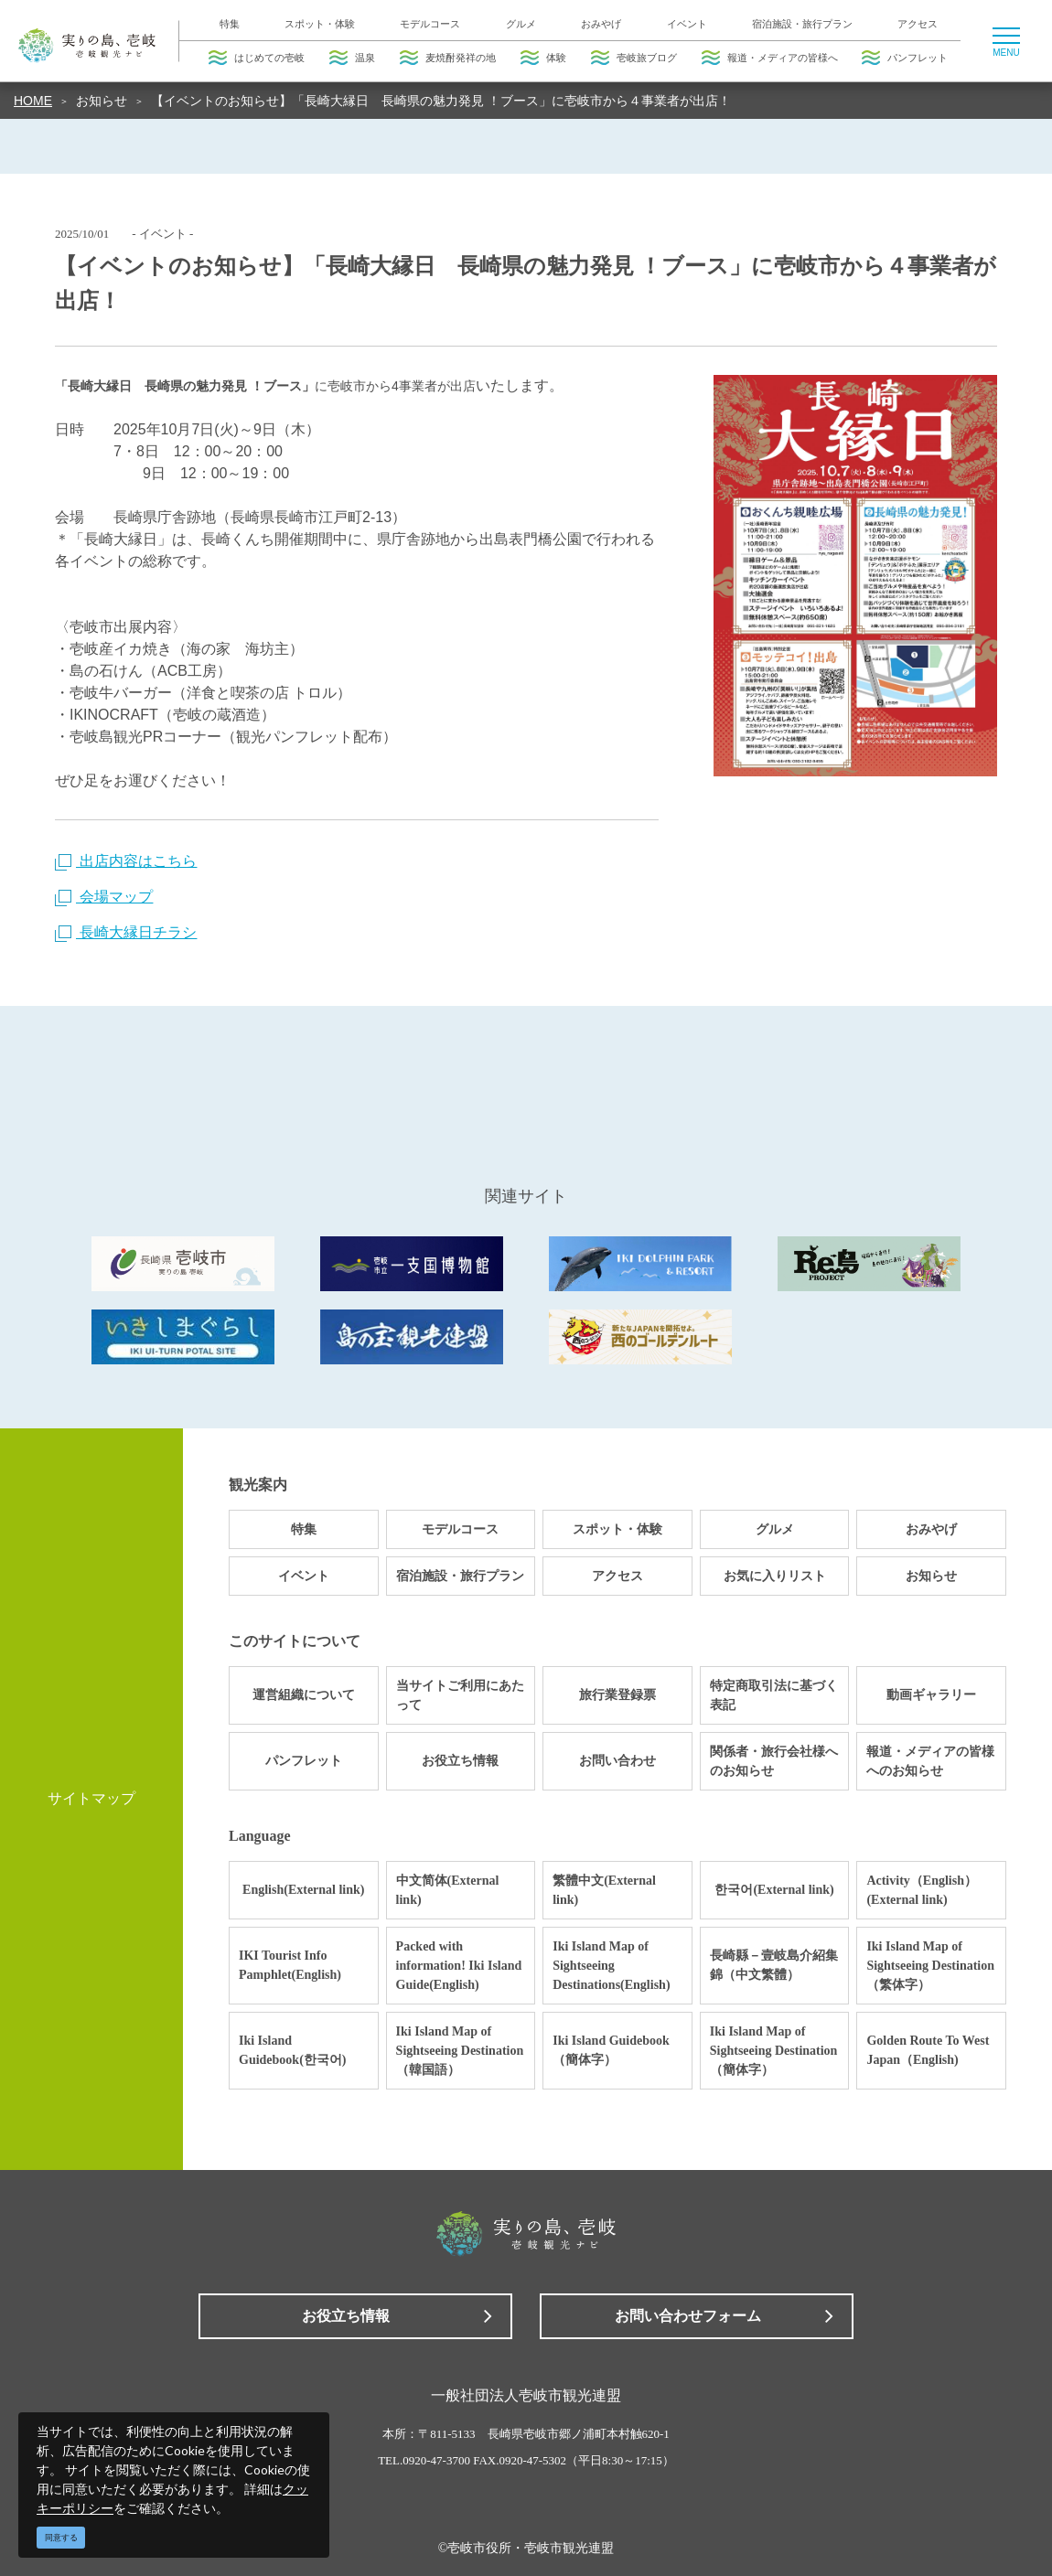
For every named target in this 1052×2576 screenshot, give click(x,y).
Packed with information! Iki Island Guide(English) (459, 1966)
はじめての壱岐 (257, 57)
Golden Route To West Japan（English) (927, 2050)
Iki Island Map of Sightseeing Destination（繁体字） (930, 1966)
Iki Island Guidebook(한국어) (292, 2050)
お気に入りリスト (775, 1576)
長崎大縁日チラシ (126, 932)
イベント (687, 23)
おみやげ (601, 23)
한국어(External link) (773, 1890)
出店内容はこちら (126, 861)
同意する (61, 2537)
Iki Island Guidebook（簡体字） (611, 2050)
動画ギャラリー (931, 1695)
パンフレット (905, 57)
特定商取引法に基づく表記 (774, 1695)
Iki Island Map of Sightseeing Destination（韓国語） (460, 2051)
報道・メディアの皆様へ (770, 57)
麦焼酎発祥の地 (448, 57)
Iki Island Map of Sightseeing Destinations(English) (611, 1966)
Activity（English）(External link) (921, 1890)
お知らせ (101, 100)
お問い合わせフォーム (688, 2316)
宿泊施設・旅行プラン (802, 23)
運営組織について (303, 1695)
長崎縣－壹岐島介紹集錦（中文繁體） (774, 1965)
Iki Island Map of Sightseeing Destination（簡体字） (774, 2051)
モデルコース (430, 23)
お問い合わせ (617, 1761)
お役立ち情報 (460, 1761)
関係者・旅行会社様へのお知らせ (774, 1761)
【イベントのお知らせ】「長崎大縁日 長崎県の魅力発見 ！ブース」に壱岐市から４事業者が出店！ (441, 100)
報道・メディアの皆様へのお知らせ (930, 1761)
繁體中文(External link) (604, 1890)
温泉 (352, 57)
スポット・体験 (319, 23)
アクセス (917, 23)
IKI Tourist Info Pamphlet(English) (290, 1965)
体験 (543, 57)
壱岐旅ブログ (634, 57)
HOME (33, 100)
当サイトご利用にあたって (460, 1695)
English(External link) (303, 1890)
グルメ (521, 23)
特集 (230, 23)
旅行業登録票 (617, 1695)
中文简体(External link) (447, 1890)
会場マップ (104, 896)
